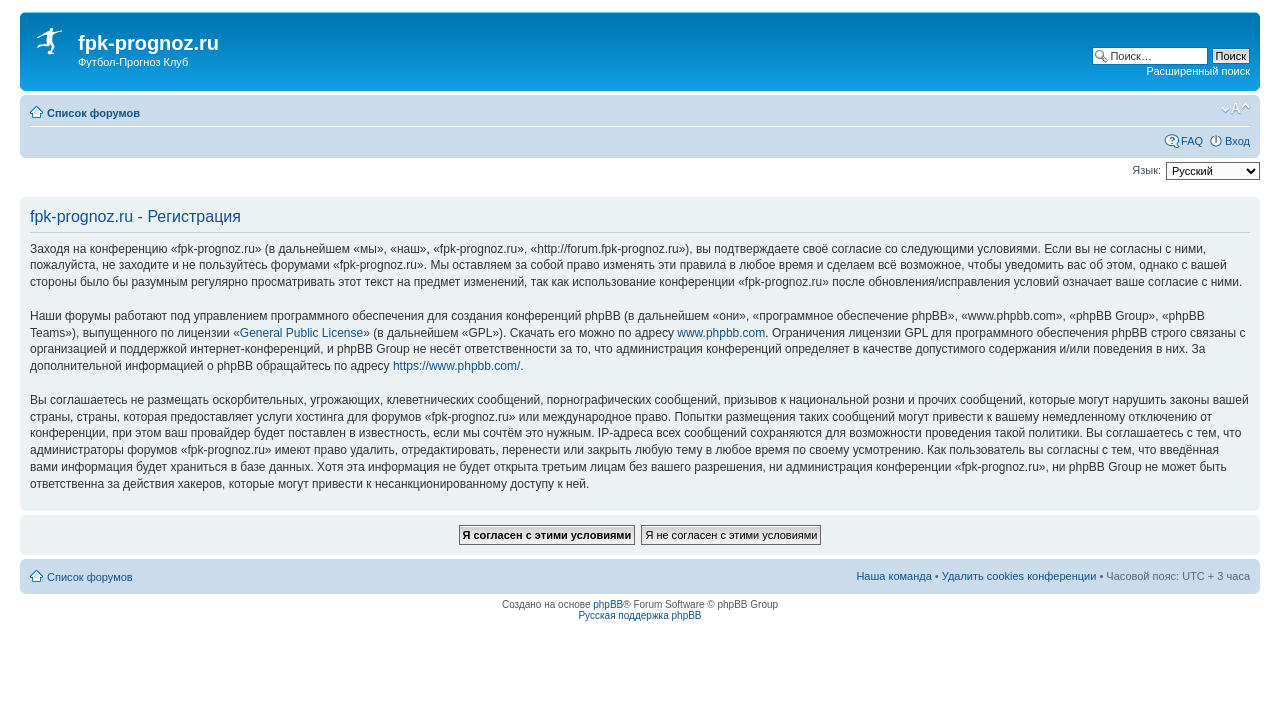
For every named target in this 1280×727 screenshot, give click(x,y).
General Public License (301, 333)
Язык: (1146, 170)
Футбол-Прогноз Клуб (133, 62)
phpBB (608, 604)
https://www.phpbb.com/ (456, 366)
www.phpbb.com (721, 333)
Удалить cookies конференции (1019, 576)
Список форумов (93, 113)
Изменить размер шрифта (1235, 109)
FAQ (1192, 141)
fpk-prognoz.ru (148, 43)
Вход (1237, 141)
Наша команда (893, 576)
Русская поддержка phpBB (639, 615)
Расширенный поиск (1198, 71)
